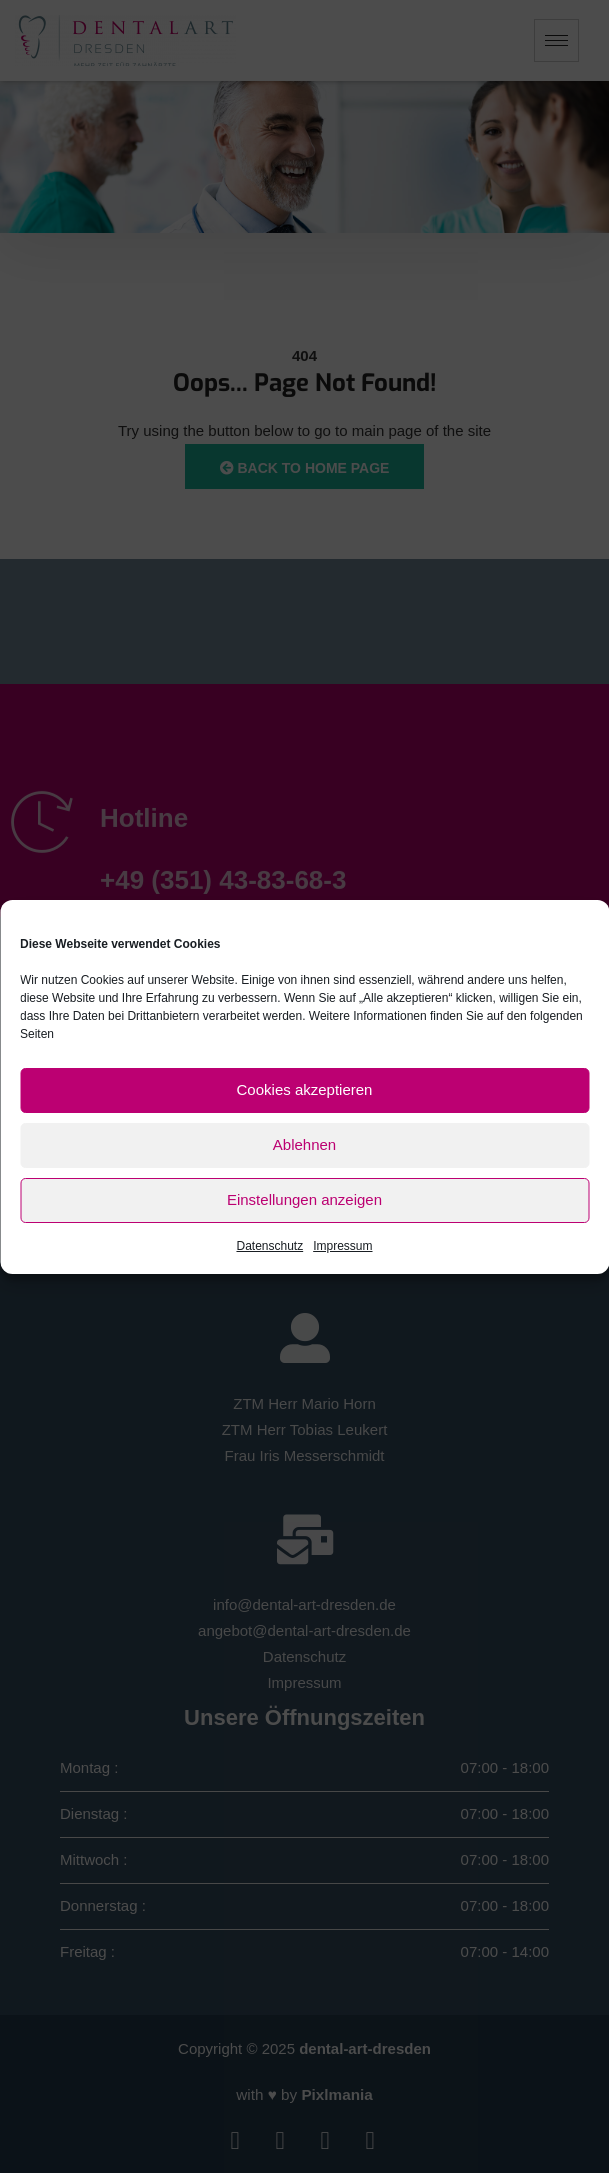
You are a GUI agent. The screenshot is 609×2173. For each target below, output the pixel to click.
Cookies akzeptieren (305, 1089)
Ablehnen (304, 1144)
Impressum (342, 1246)
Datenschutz (269, 1246)
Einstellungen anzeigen (304, 1199)
